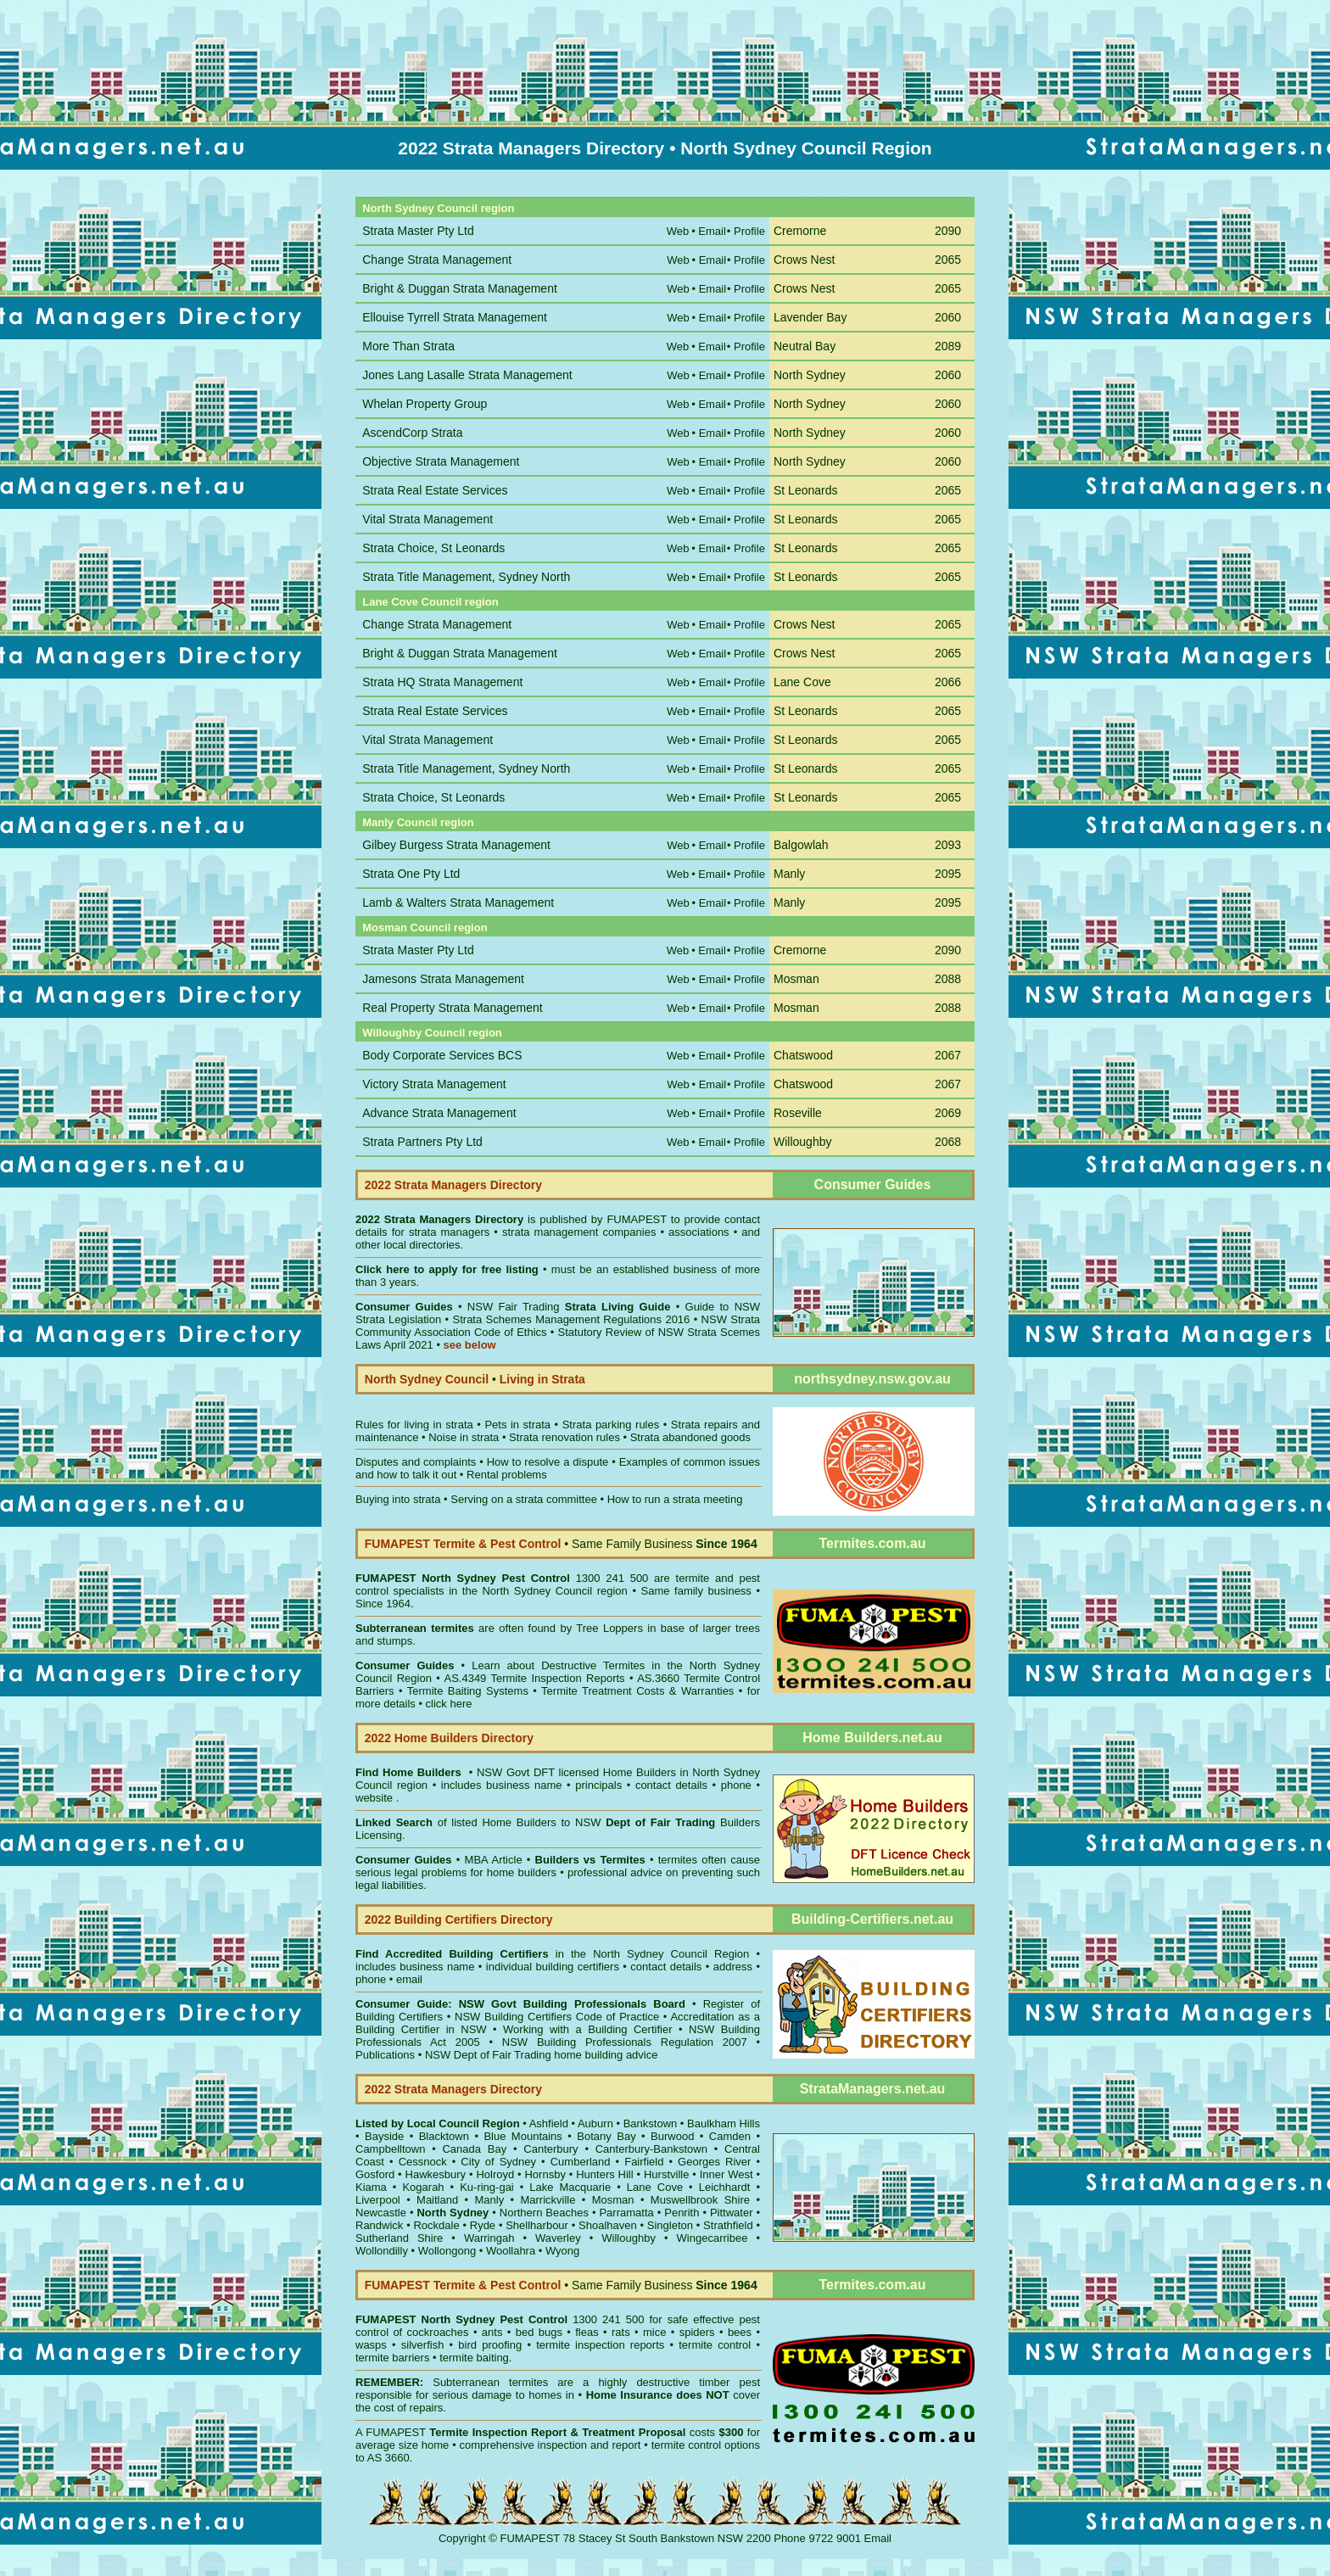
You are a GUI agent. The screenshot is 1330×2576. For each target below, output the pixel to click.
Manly (489, 2199)
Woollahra (510, 2250)
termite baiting (474, 2357)
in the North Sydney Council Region (552, 1953)
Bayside (384, 2136)
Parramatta (626, 2212)
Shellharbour (537, 2225)
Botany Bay (606, 2136)
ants (492, 2332)
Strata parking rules (611, 1424)
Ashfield (548, 2123)
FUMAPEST (636, 1219)
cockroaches (438, 2332)
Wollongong (447, 2250)
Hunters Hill (604, 2174)
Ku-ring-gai (487, 2187)
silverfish (422, 2345)
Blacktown (444, 2136)
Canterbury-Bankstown (651, 2149)
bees (740, 2332)
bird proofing (490, 2345)
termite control (715, 2345)
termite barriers (392, 2357)
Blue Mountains (522, 2136)
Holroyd (495, 2174)
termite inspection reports (600, 2345)
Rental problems (507, 1474)
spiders (697, 2332)
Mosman (613, 2199)
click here (449, 1703)
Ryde (482, 2225)
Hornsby (544, 2174)
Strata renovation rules (564, 1437)
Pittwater (731, 2212)
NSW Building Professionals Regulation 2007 (624, 2042)
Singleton (670, 2225)
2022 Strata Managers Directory (441, 1219)
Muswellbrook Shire (700, 2199)
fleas (586, 2332)
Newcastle (380, 2212)
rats (621, 2332)
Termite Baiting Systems (467, 1691)
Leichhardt (725, 2187)
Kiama (371, 2187)
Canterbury (550, 2149)
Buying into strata (397, 1499)
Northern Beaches (544, 2212)
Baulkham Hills (723, 2123)
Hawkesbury (436, 2174)
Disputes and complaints (415, 1462)
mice (654, 2332)
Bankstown (650, 2123)
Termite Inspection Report (498, 2432)
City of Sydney (498, 2161)
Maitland (437, 2199)
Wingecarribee (712, 2238)
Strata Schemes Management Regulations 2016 (571, 1319)
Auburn (595, 2123)
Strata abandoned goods (690, 1437)
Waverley (558, 2238)
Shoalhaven (607, 2225)
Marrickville (547, 2199)
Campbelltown (390, 2149)
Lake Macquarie (570, 2187)
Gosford (374, 2174)
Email (878, 2538)
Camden (730, 2136)
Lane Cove (655, 2187)
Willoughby (628, 2238)
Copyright (462, 2538)
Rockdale (436, 2225)
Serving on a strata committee (523, 1499)
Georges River (714, 2161)
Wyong (562, 2250)
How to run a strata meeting (675, 1499)
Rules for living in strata (414, 1424)
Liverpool (377, 2199)
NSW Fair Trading (566, 1306)
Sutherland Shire (399, 2238)
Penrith (681, 2212)
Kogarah (423, 2187)
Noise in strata (463, 1437)
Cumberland (580, 2161)
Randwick (379, 2225)
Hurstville (666, 2174)
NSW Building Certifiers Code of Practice (559, 2016)
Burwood (672, 2136)
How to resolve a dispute (548, 1462)
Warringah (489, 2238)
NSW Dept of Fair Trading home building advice (541, 2054)
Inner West (726, 2174)
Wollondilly (381, 2250)
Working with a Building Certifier (587, 2029)
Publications (385, 2054)
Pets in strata (517, 1424)
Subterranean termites (490, 2382)
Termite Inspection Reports (557, 1678)
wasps (371, 2345)
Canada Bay (474, 2149)
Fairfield (643, 2161)
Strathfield (728, 2225)
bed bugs (539, 2332)
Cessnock (423, 2161)
